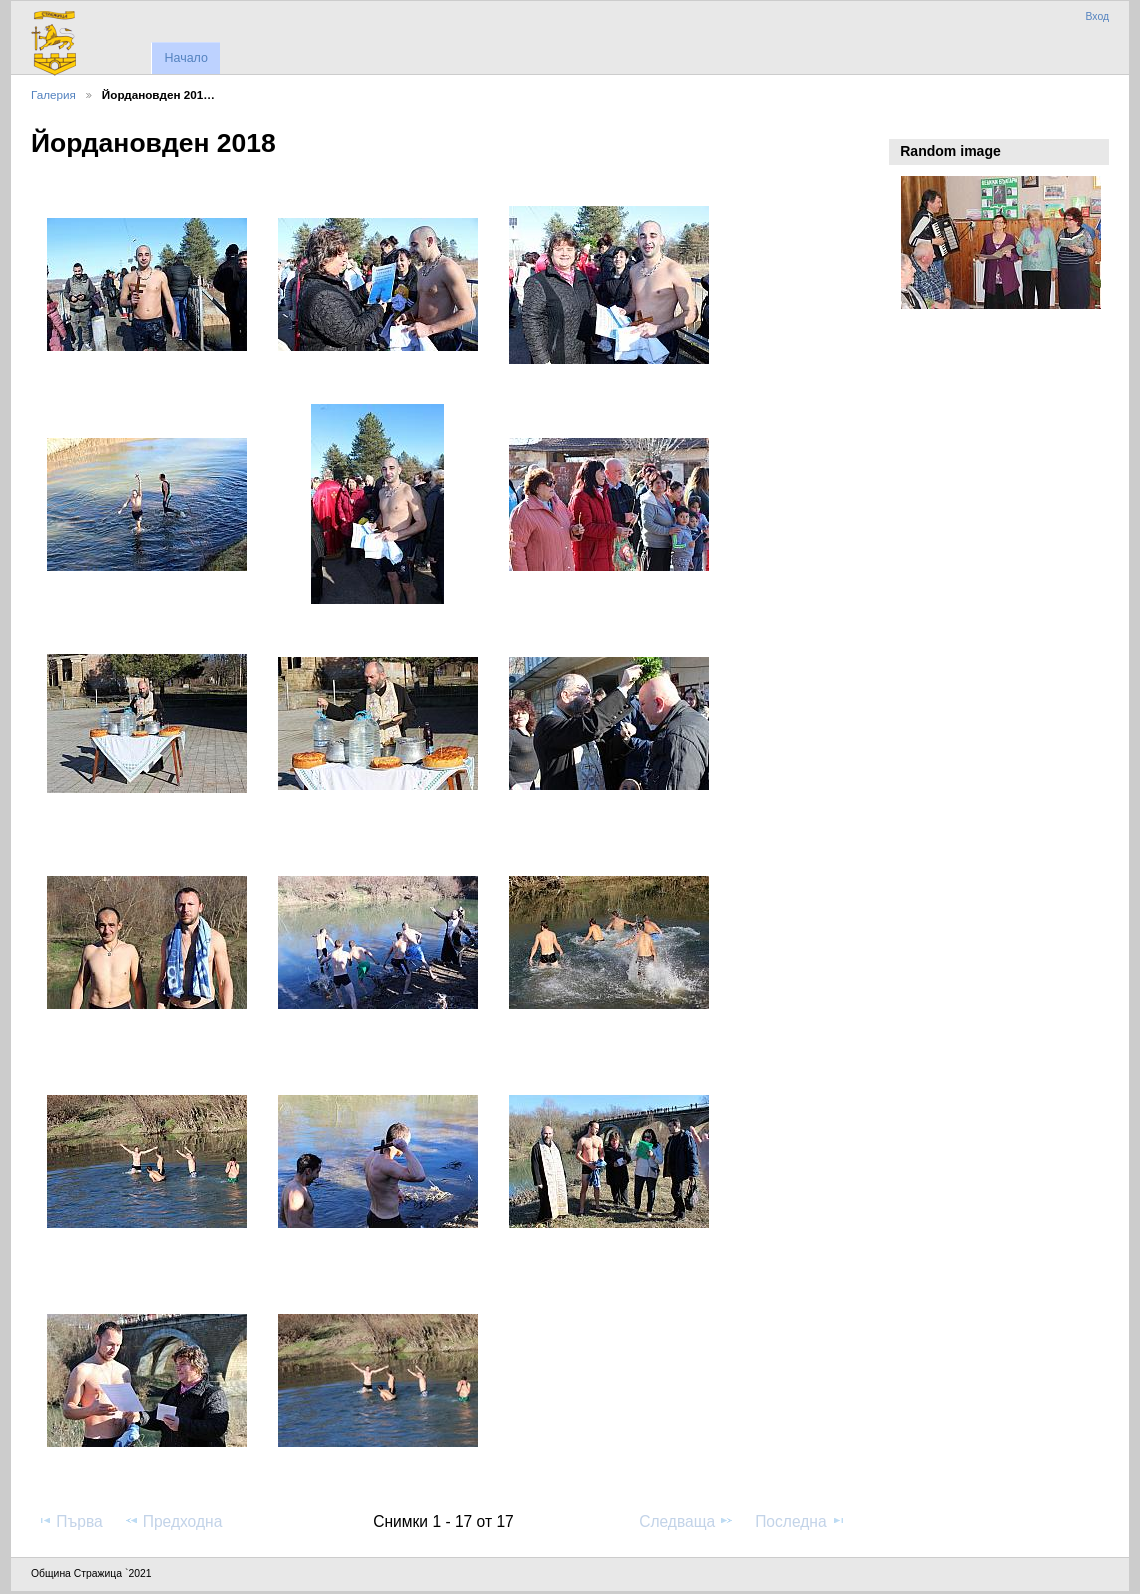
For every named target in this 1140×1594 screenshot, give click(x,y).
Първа (70, 1521)
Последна (800, 1521)
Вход (1097, 16)
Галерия (53, 94)
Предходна (173, 1521)
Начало (185, 58)
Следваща (686, 1521)
